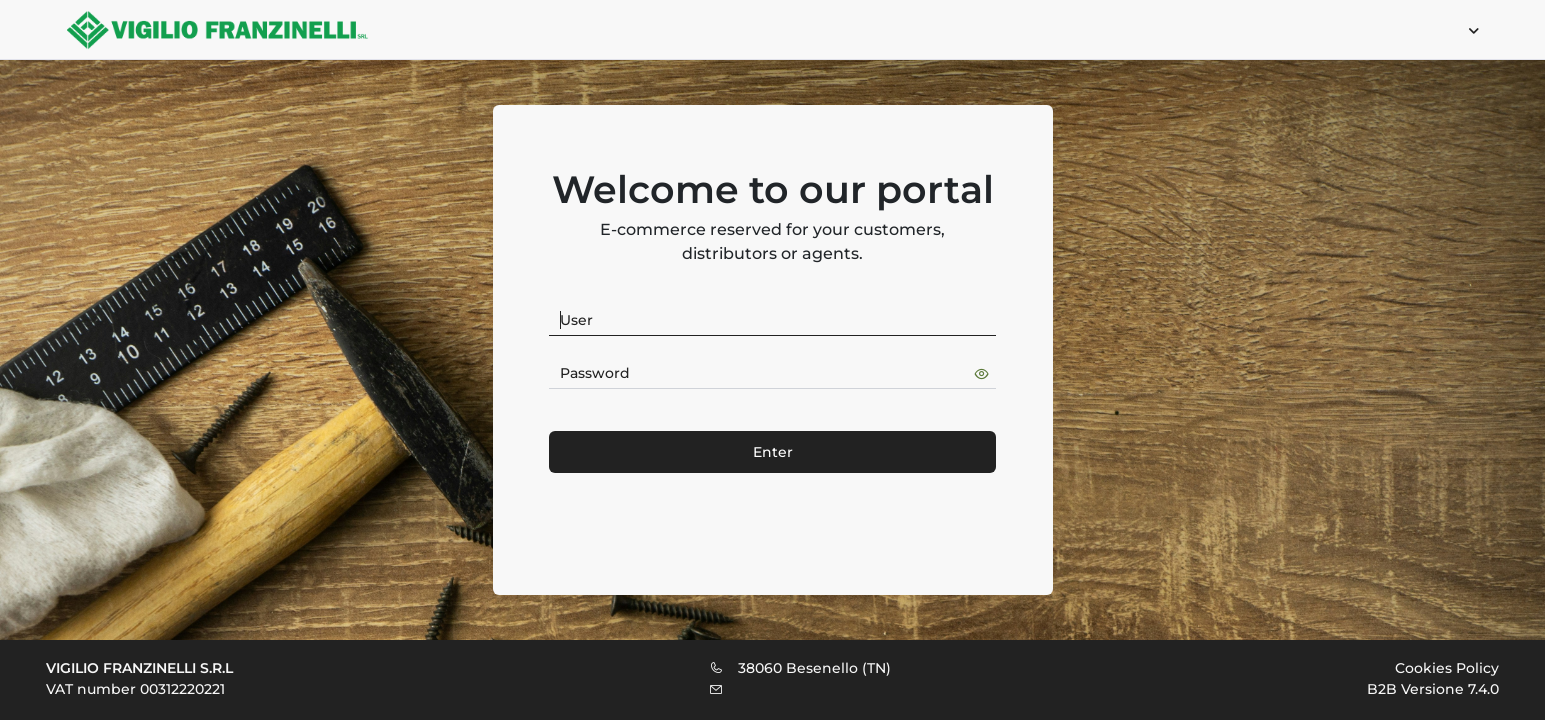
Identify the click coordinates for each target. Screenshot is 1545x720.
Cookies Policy (1447, 668)
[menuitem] (1464, 30)
